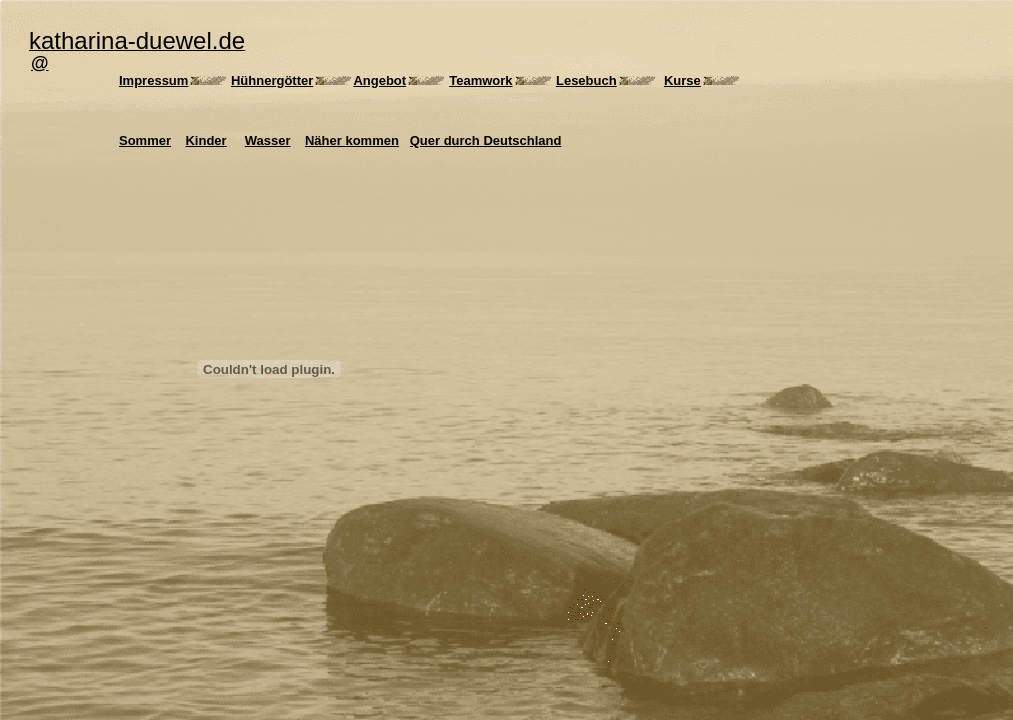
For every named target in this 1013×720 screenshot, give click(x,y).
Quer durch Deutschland (486, 140)
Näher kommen (352, 140)
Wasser (268, 140)
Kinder (205, 140)
